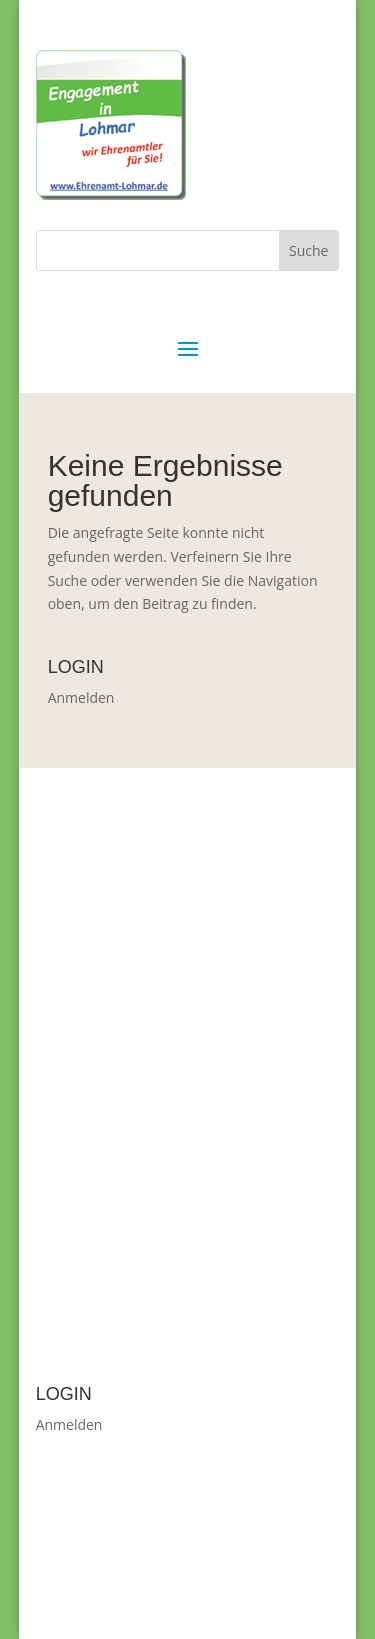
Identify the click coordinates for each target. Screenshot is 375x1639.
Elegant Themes (183, 1573)
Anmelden (81, 697)
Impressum (73, 1267)
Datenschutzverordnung (115, 1304)
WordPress (156, 1596)
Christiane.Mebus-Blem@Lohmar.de (191, 1213)
